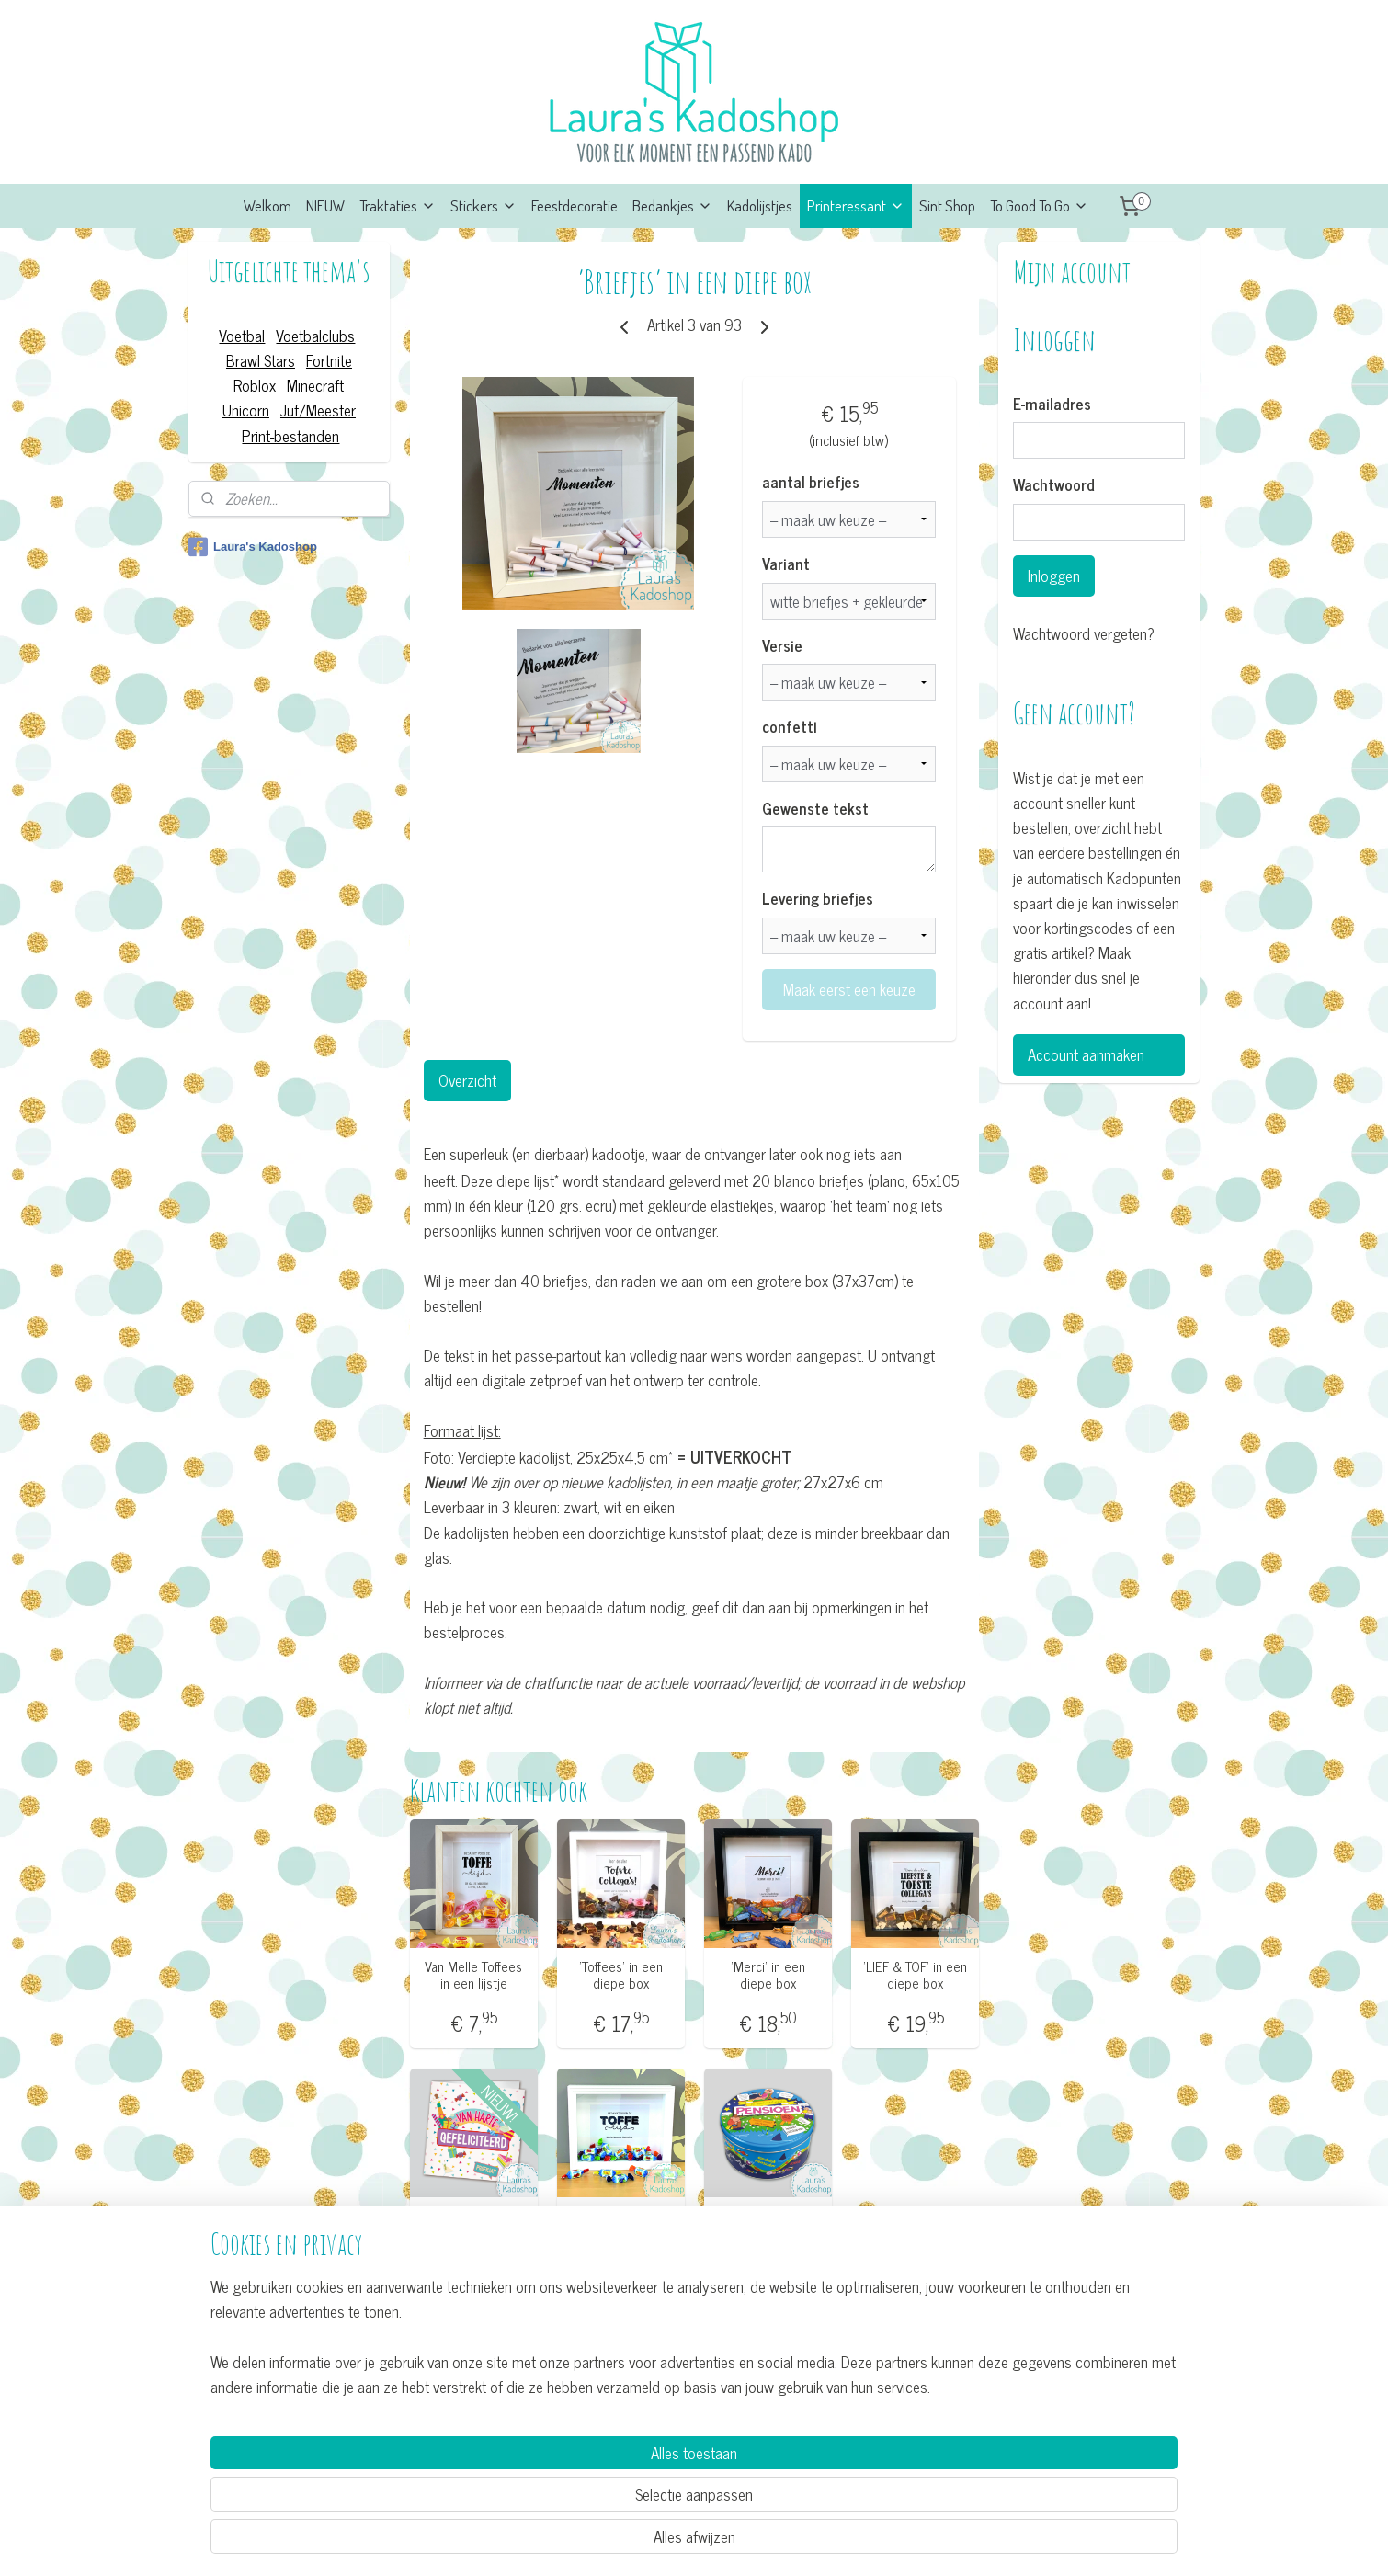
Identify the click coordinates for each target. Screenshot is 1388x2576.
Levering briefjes (817, 899)
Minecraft (315, 385)
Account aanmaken (1086, 1054)
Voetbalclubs (315, 335)
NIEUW (325, 205)
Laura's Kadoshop (252, 547)
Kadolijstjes (759, 205)
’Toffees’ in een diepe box (620, 1974)
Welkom (267, 205)
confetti (789, 727)
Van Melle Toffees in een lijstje (473, 1974)
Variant (786, 564)
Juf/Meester (318, 410)
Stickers (483, 205)
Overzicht (466, 1080)
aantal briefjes (810, 483)
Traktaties (397, 205)
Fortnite (329, 360)
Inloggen (1054, 575)
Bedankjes (672, 205)
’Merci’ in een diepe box (768, 1974)
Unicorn (245, 410)
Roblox (254, 385)
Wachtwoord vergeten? (1084, 633)
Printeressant (855, 205)
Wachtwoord (1054, 485)
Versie (782, 646)
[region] (572, 2490)
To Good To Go (1039, 205)
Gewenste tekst (815, 809)
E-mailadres (1052, 404)
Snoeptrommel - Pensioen (767, 2223)
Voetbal (242, 335)
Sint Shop (947, 205)
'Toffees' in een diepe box (620, 2223)
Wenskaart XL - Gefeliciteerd (473, 2223)
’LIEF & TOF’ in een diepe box (915, 1974)
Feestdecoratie (574, 205)
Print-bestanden (290, 436)
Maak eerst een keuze (848, 989)
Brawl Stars (260, 360)
